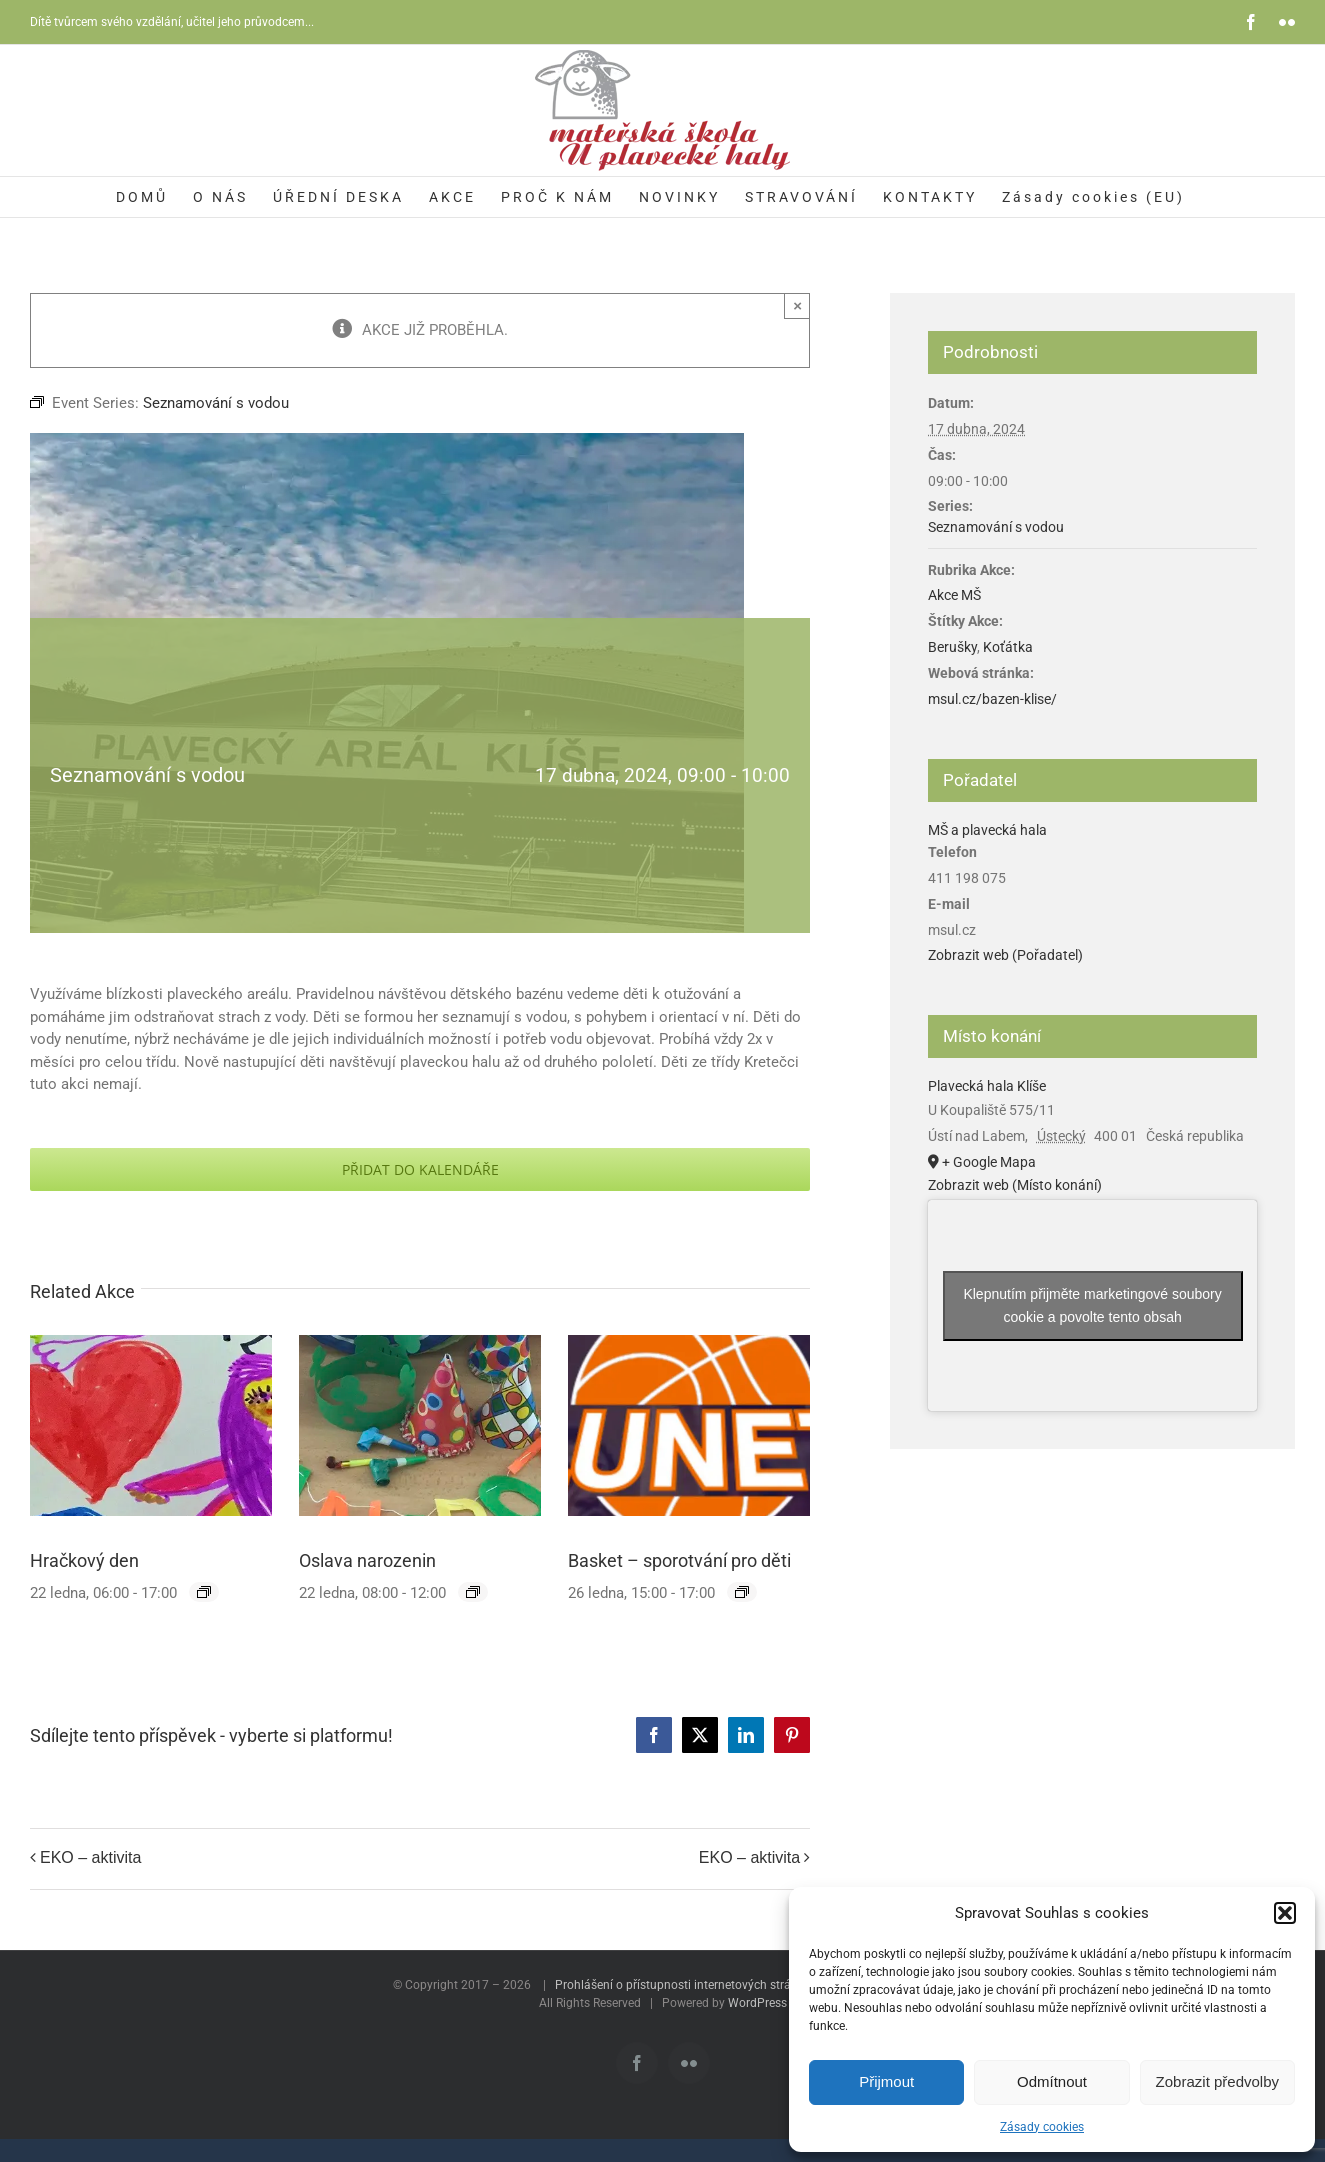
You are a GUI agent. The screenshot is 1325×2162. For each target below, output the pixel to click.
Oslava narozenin (367, 1560)
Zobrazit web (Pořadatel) (1005, 955)
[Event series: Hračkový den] (204, 1592)
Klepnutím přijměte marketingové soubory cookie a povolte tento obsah (1092, 1305)
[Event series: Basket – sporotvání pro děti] (742, 1592)
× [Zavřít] (797, 305)
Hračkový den (84, 1560)
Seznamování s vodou (996, 527)
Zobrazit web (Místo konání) (1015, 1185)
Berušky (952, 647)
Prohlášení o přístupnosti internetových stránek (682, 1985)
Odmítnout (1052, 2081)
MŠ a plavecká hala (987, 830)
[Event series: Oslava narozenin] (473, 1592)
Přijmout (886, 2081)
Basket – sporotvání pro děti (679, 1560)
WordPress (757, 2003)
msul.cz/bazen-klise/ (992, 699)
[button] (1285, 1913)
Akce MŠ (954, 595)
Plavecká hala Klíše (987, 1086)
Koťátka (1008, 647)
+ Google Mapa (989, 1162)
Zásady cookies (1042, 2127)
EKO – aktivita (90, 1858)
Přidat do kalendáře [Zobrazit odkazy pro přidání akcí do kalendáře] (420, 1169)
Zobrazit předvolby (1217, 2081)
